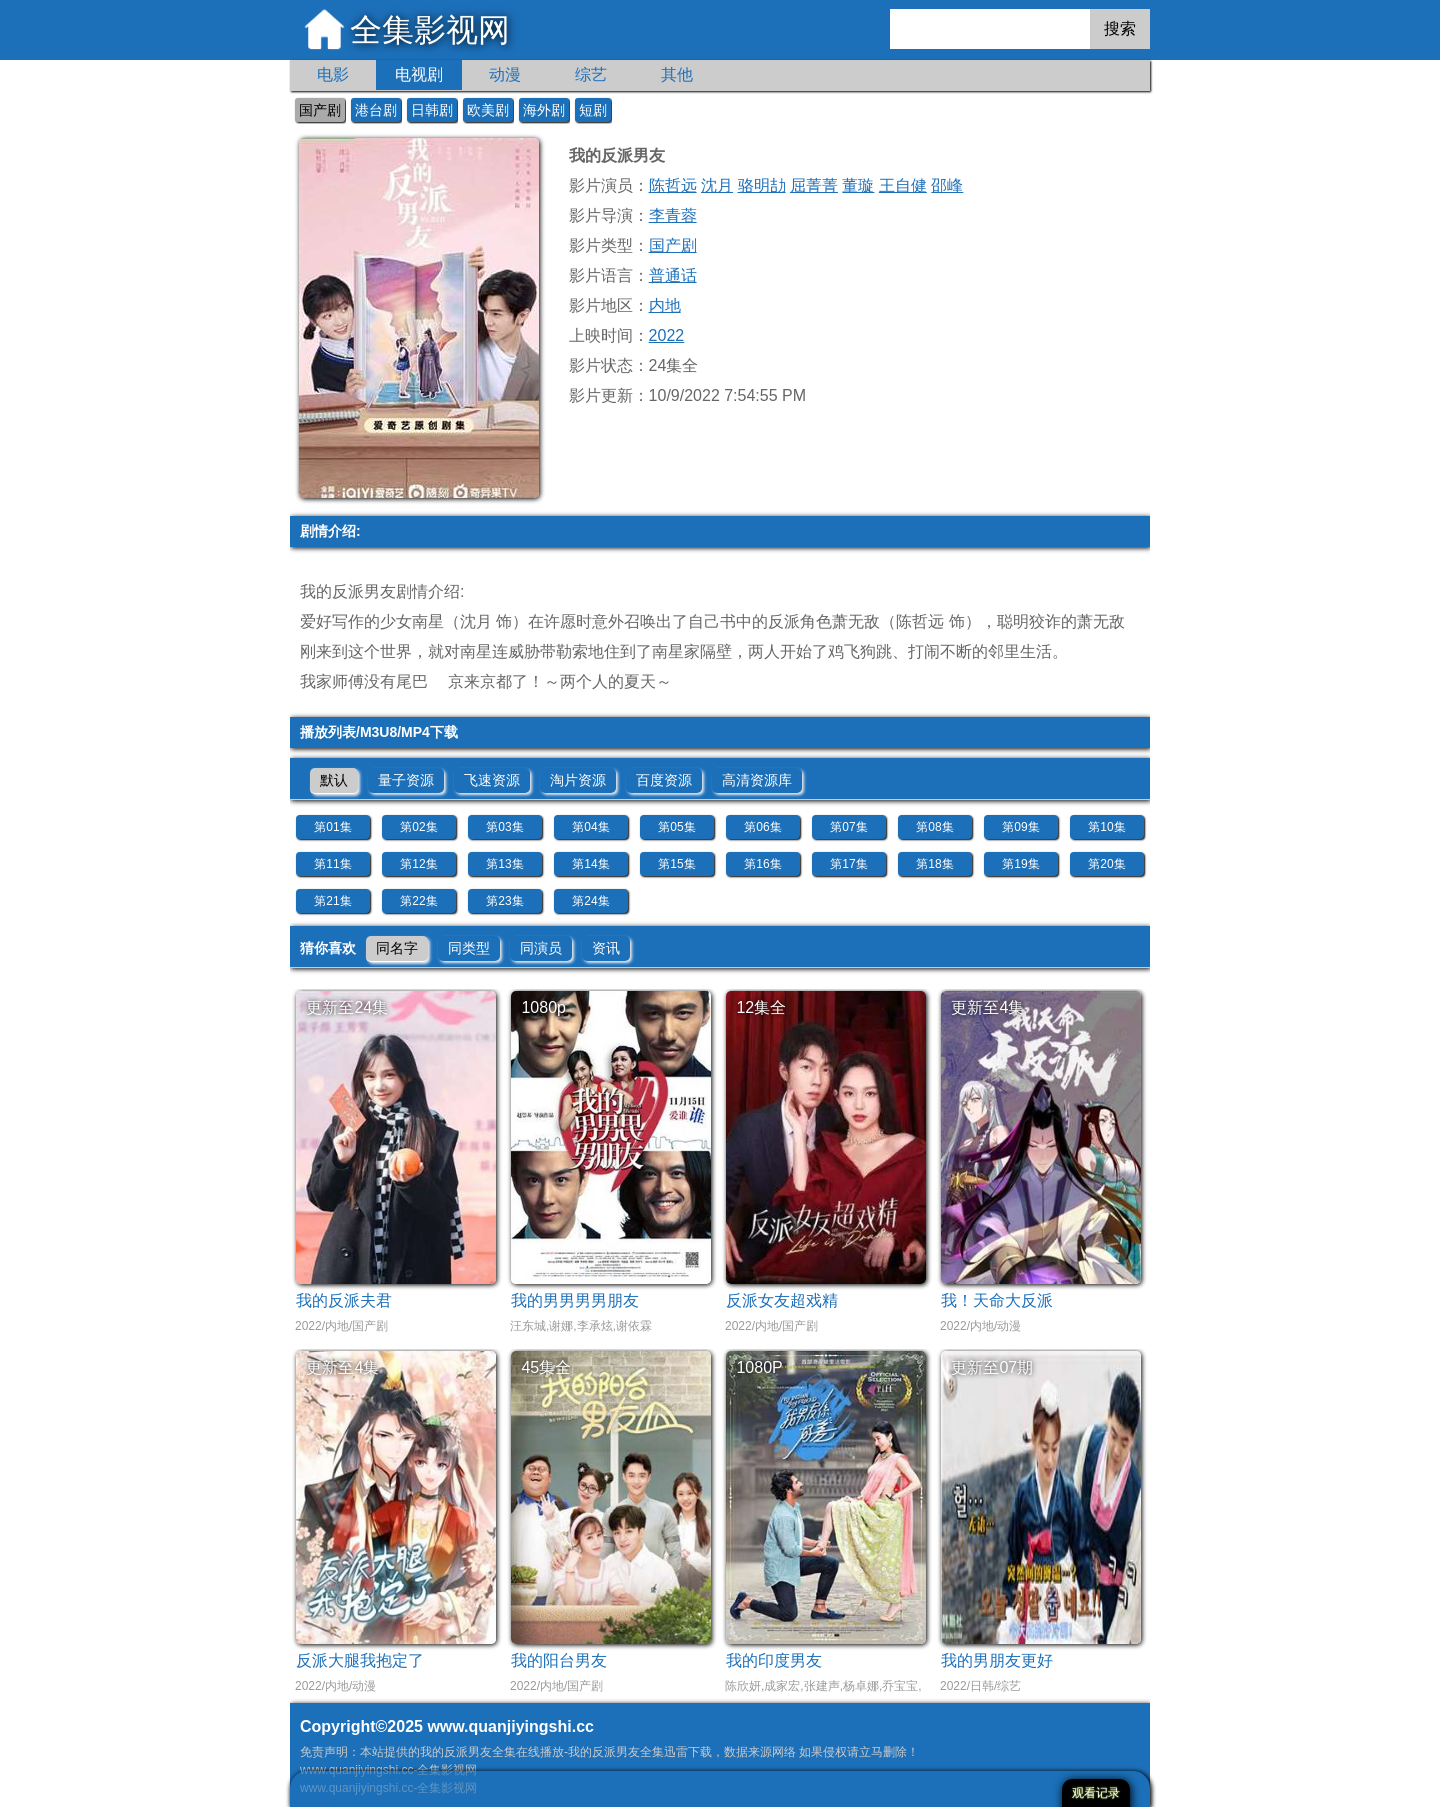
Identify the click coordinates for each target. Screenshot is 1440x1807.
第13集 (504, 864)
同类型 (469, 948)
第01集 (332, 827)
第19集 (1020, 864)
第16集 (762, 864)
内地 (665, 305)
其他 (677, 74)
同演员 (541, 948)
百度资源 (664, 780)
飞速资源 (492, 780)
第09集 (1020, 827)
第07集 (848, 827)
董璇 (858, 185)
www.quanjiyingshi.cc (510, 1726)
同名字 (397, 948)
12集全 (761, 1007)
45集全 (546, 1367)
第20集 (1106, 864)
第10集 (1106, 827)
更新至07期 (992, 1367)
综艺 (591, 74)
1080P (759, 1367)
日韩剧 (432, 110)
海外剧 (544, 110)
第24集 (590, 901)
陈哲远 (673, 185)
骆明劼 (762, 185)
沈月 (717, 185)
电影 (333, 74)
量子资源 (406, 780)
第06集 (762, 827)
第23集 (504, 901)
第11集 (332, 864)
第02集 (418, 827)
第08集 (934, 827)
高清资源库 (757, 780)
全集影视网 (430, 30)
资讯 (606, 948)
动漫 (505, 74)
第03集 (504, 827)
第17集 (848, 864)
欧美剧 (488, 110)
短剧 (593, 110)
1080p (543, 1007)
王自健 (903, 185)
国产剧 (320, 110)
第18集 (934, 864)
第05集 (676, 827)
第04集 (590, 827)
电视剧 (419, 74)
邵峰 (947, 185)
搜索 (1120, 28)
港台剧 (376, 110)
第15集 (676, 864)
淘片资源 (578, 780)
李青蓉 (673, 215)
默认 (334, 780)
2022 (667, 335)
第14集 (590, 864)
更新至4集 (987, 1007)
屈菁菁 (814, 185)
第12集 (418, 864)
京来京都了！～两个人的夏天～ (560, 681)
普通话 (673, 275)
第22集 (418, 901)
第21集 (332, 901)
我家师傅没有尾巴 (364, 681)
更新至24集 (347, 1007)
